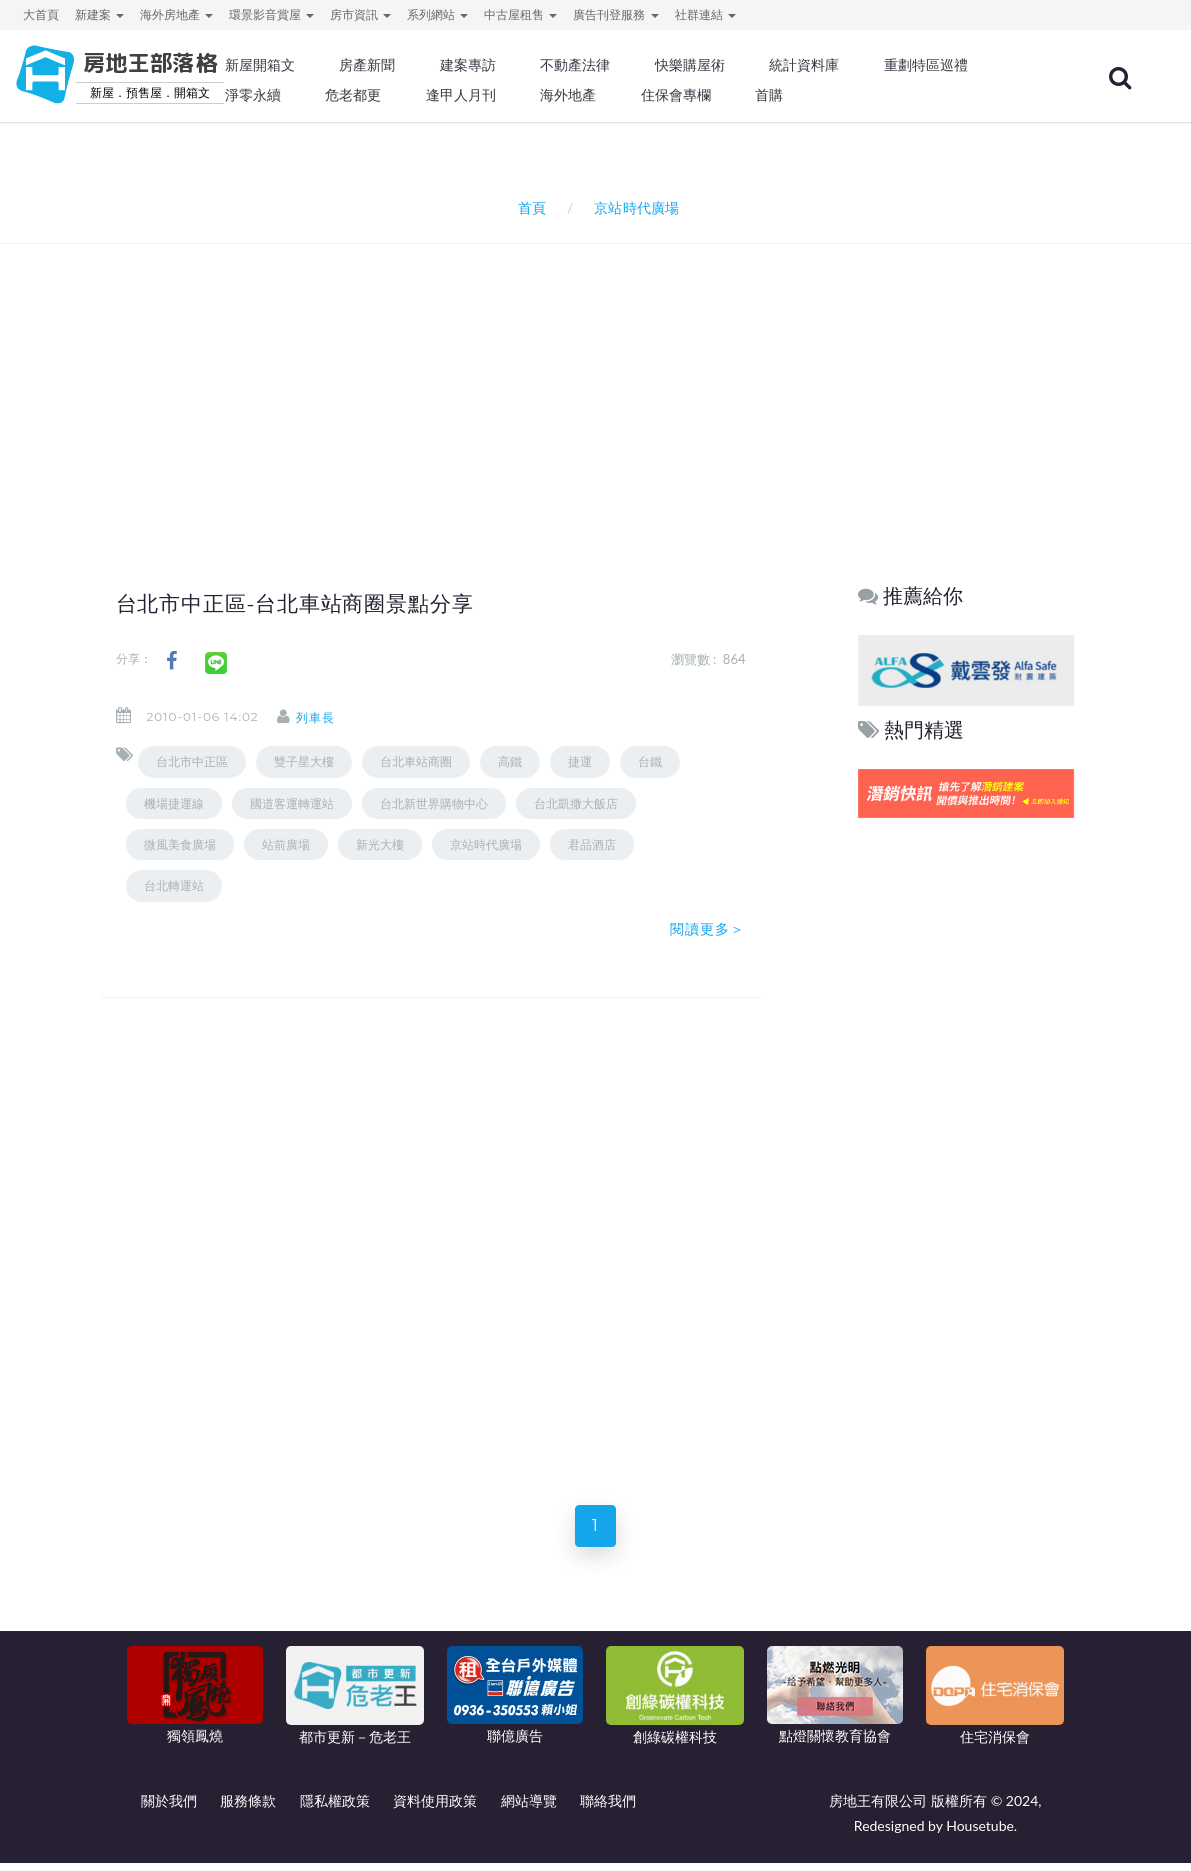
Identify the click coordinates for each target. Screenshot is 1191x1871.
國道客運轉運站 (292, 803)
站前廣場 (286, 844)
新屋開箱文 (260, 65)
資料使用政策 (435, 1808)
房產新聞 (367, 65)
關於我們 (169, 1808)
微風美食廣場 (180, 844)
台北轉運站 (174, 885)
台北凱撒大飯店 (576, 803)
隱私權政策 (335, 1808)
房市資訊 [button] (360, 14)
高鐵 (510, 761)
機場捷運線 (174, 803)
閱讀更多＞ (708, 929)
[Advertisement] (601, 379)
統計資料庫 (804, 65)
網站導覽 (529, 1808)
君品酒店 (592, 844)
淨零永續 (253, 95)
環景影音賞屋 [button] (271, 14)
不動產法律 (575, 65)
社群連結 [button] (705, 14)
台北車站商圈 (416, 761)
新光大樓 (380, 844)
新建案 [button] (99, 14)
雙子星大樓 (304, 761)
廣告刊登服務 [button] (615, 14)
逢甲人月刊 (461, 95)
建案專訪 (468, 65)
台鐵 (650, 761)
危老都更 (353, 95)
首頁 (528, 207)
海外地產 (568, 95)
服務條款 (248, 1808)
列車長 (331, 717)
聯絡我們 (608, 1808)
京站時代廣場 (486, 844)
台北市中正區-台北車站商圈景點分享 (312, 603)
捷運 (580, 761)
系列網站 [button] (437, 14)
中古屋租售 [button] (520, 14)
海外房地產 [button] (176, 14)
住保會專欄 (676, 95)
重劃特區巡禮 (926, 65)
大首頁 (41, 14)
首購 (769, 95)
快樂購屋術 (690, 65)
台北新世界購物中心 (434, 803)
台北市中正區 (192, 761)
